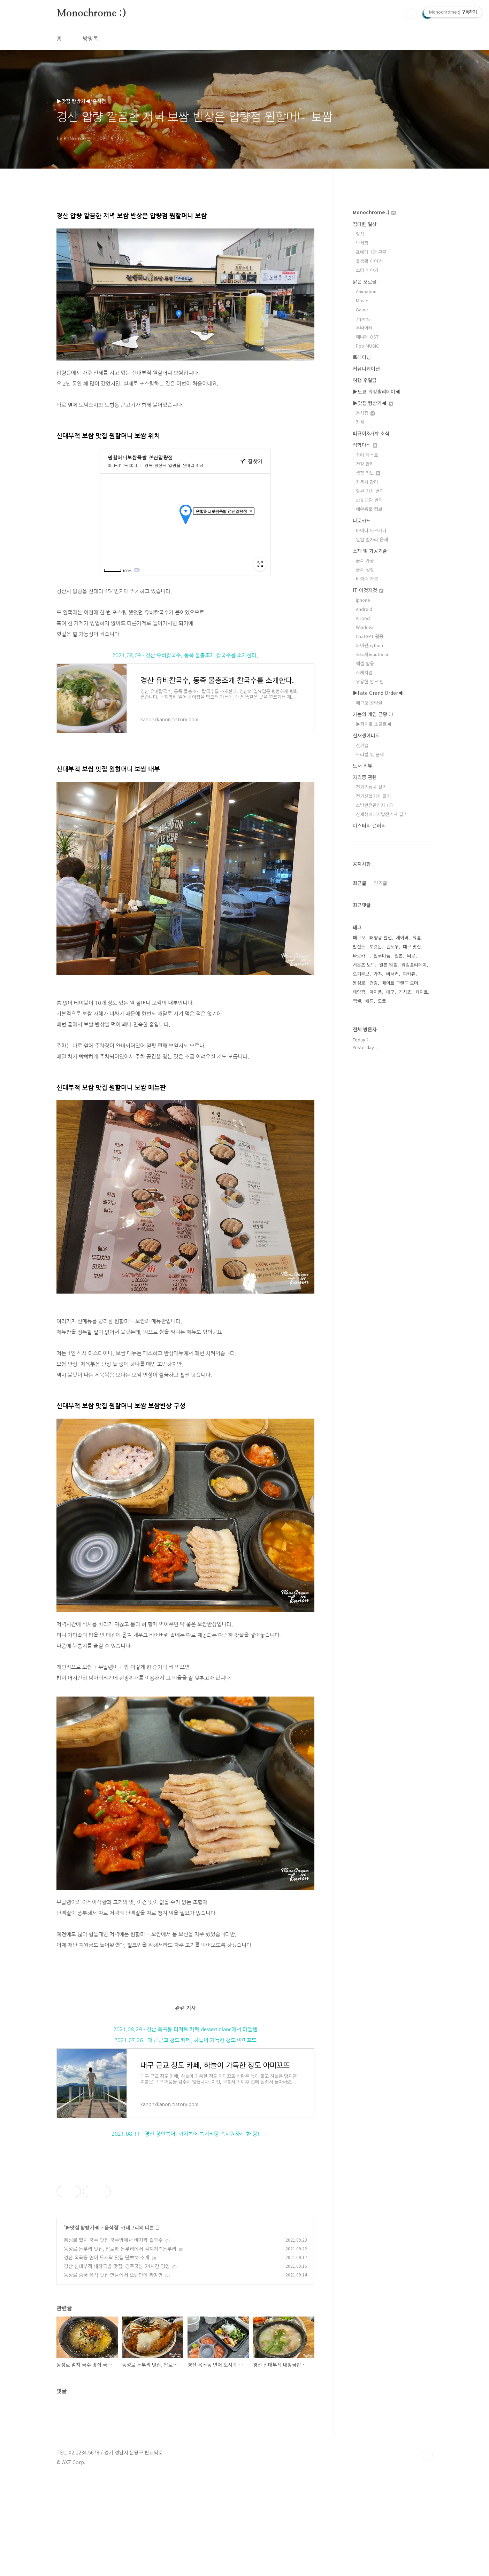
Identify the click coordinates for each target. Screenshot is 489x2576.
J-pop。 (364, 318)
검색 (411, 14)
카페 (360, 422)
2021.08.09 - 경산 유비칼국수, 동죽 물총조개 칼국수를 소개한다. (185, 655)
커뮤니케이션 (366, 368)
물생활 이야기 (369, 261)
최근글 (359, 882)
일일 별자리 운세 (372, 539)
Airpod (363, 618)
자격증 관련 (365, 777)
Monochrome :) (91, 13)
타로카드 (362, 520)
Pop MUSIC (367, 345)
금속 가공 (365, 560)
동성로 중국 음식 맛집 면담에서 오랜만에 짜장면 (113, 2372)
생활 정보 (368, 473)
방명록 (90, 38)
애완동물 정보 (369, 509)
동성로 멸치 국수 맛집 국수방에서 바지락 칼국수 (113, 2337)
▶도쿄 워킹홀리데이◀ (376, 391)
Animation (366, 291)
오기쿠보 (361, 973)
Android (364, 609)
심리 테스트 (367, 454)
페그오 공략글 (369, 702)
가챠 (378, 973)
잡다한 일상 (365, 223)
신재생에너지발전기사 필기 (381, 814)
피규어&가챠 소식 (371, 433)
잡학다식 (365, 444)
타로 (411, 955)
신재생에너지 (366, 735)
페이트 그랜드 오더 (400, 982)
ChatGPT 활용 (369, 636)
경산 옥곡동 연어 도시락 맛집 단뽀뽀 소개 (106, 2354)
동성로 (359, 982)
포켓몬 (375, 946)
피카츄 (409, 973)
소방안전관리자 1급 (374, 805)
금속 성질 (365, 569)
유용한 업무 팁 (370, 681)
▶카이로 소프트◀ (373, 724)
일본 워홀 (388, 964)
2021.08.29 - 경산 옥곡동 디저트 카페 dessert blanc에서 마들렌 (185, 2029)
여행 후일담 (365, 380)
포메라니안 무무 (371, 252)
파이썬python (369, 645)
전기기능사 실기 (371, 787)
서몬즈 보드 (364, 964)
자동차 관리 (367, 482)
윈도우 (392, 946)
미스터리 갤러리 (369, 825)
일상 (360, 234)
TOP (427, 2552)
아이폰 (375, 991)
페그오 (359, 937)
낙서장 (362, 243)
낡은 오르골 (365, 281)
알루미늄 (382, 955)
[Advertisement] (185, 2216)
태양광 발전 (380, 937)
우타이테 (364, 327)
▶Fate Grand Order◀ (378, 692)
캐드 (369, 1001)
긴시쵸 (405, 991)
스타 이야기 (367, 270)
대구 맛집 (412, 946)
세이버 (402, 937)
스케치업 (364, 672)
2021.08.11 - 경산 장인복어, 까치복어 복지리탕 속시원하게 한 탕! (185, 2133)
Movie (362, 300)
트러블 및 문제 (370, 754)
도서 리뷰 (362, 765)
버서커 (392, 973)
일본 (399, 955)
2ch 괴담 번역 (369, 500)
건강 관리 (365, 463)
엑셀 (357, 1001)
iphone (363, 600)
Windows (365, 627)
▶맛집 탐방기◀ (82, 2324)
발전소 (359, 946)
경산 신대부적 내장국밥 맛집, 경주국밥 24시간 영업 (117, 2363)
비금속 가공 (367, 578)
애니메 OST (367, 336)
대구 (390, 991)
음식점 (111, 2324)
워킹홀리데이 (414, 964)
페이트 (421, 991)
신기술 (362, 745)
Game (362, 309)
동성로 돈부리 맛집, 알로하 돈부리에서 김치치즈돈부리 (120, 2346)
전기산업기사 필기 (373, 796)
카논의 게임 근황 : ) (373, 714)
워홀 (417, 937)
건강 (373, 982)
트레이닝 (362, 357)
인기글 (380, 882)
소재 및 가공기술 (370, 550)
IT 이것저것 (368, 590)
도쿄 (382, 1001)
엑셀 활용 (365, 663)
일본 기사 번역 (370, 491)
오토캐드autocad (373, 654)
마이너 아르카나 (371, 530)
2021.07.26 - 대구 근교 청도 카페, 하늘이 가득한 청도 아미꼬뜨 (185, 2040)
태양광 (359, 991)
